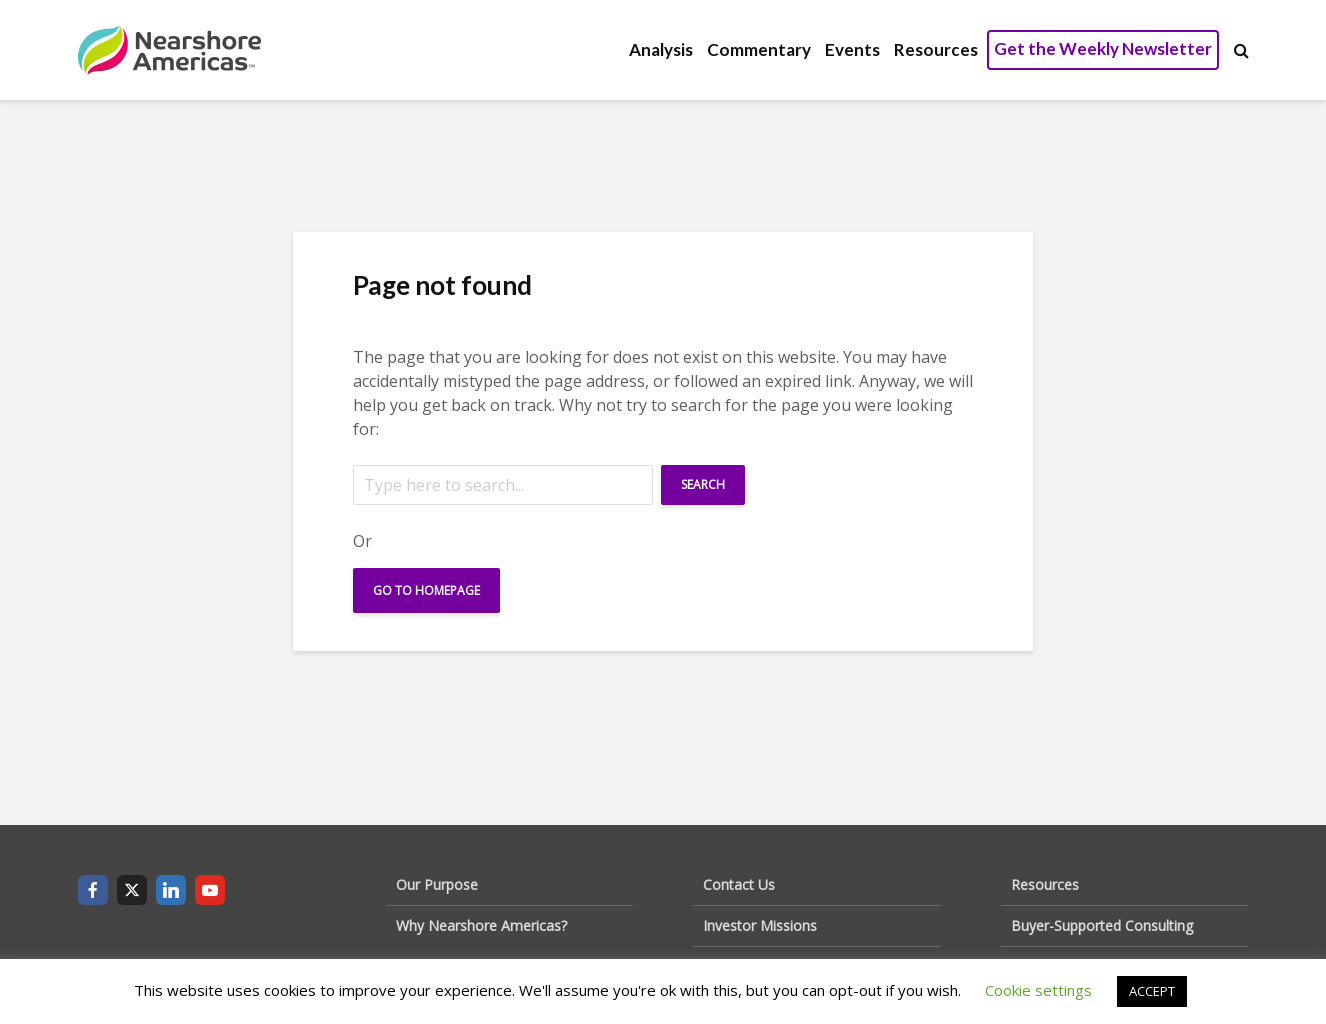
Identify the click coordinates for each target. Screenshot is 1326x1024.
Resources (936, 49)
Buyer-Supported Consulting (1102, 925)
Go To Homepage (426, 590)
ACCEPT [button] (1152, 991)
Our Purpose (437, 884)
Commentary (759, 49)
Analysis (661, 49)
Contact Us (739, 884)
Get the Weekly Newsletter (1103, 48)
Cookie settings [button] (1038, 990)
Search (703, 484)
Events (852, 49)
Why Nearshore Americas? (481, 925)
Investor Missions (760, 925)
